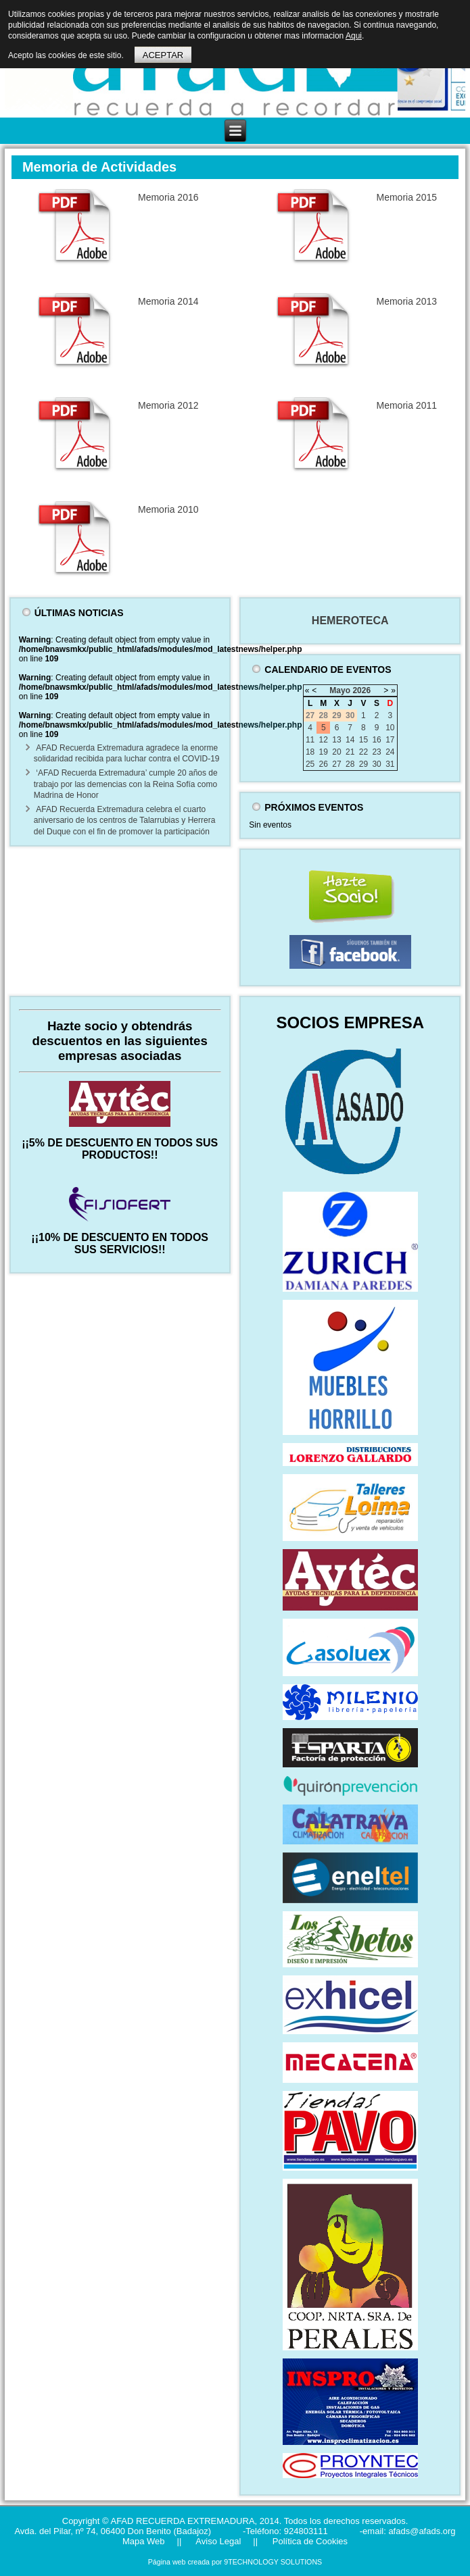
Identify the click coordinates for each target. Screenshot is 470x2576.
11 (310, 739)
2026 (361, 690)
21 (350, 752)
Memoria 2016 (168, 197)
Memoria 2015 (407, 197)
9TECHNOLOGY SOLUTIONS (273, 2562)
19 (323, 752)
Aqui (354, 36)
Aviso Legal (217, 2541)
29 (363, 764)
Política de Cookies (309, 2541)
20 (336, 752)
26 (323, 764)
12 (323, 739)
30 (376, 764)
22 (363, 752)
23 (376, 752)
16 (376, 739)
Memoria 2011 (407, 405)
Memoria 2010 (168, 509)
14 (350, 739)
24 (389, 752)
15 (363, 739)
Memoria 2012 (168, 405)
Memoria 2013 (407, 301)
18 (310, 752)
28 (350, 764)
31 (389, 764)
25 (310, 764)
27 (336, 764)
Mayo (339, 690)
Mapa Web (143, 2541)
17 (389, 739)
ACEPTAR (163, 55)
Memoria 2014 (168, 301)
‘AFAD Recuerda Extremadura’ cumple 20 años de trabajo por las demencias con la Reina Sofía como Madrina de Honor (126, 784)
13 (336, 739)
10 (389, 727)
